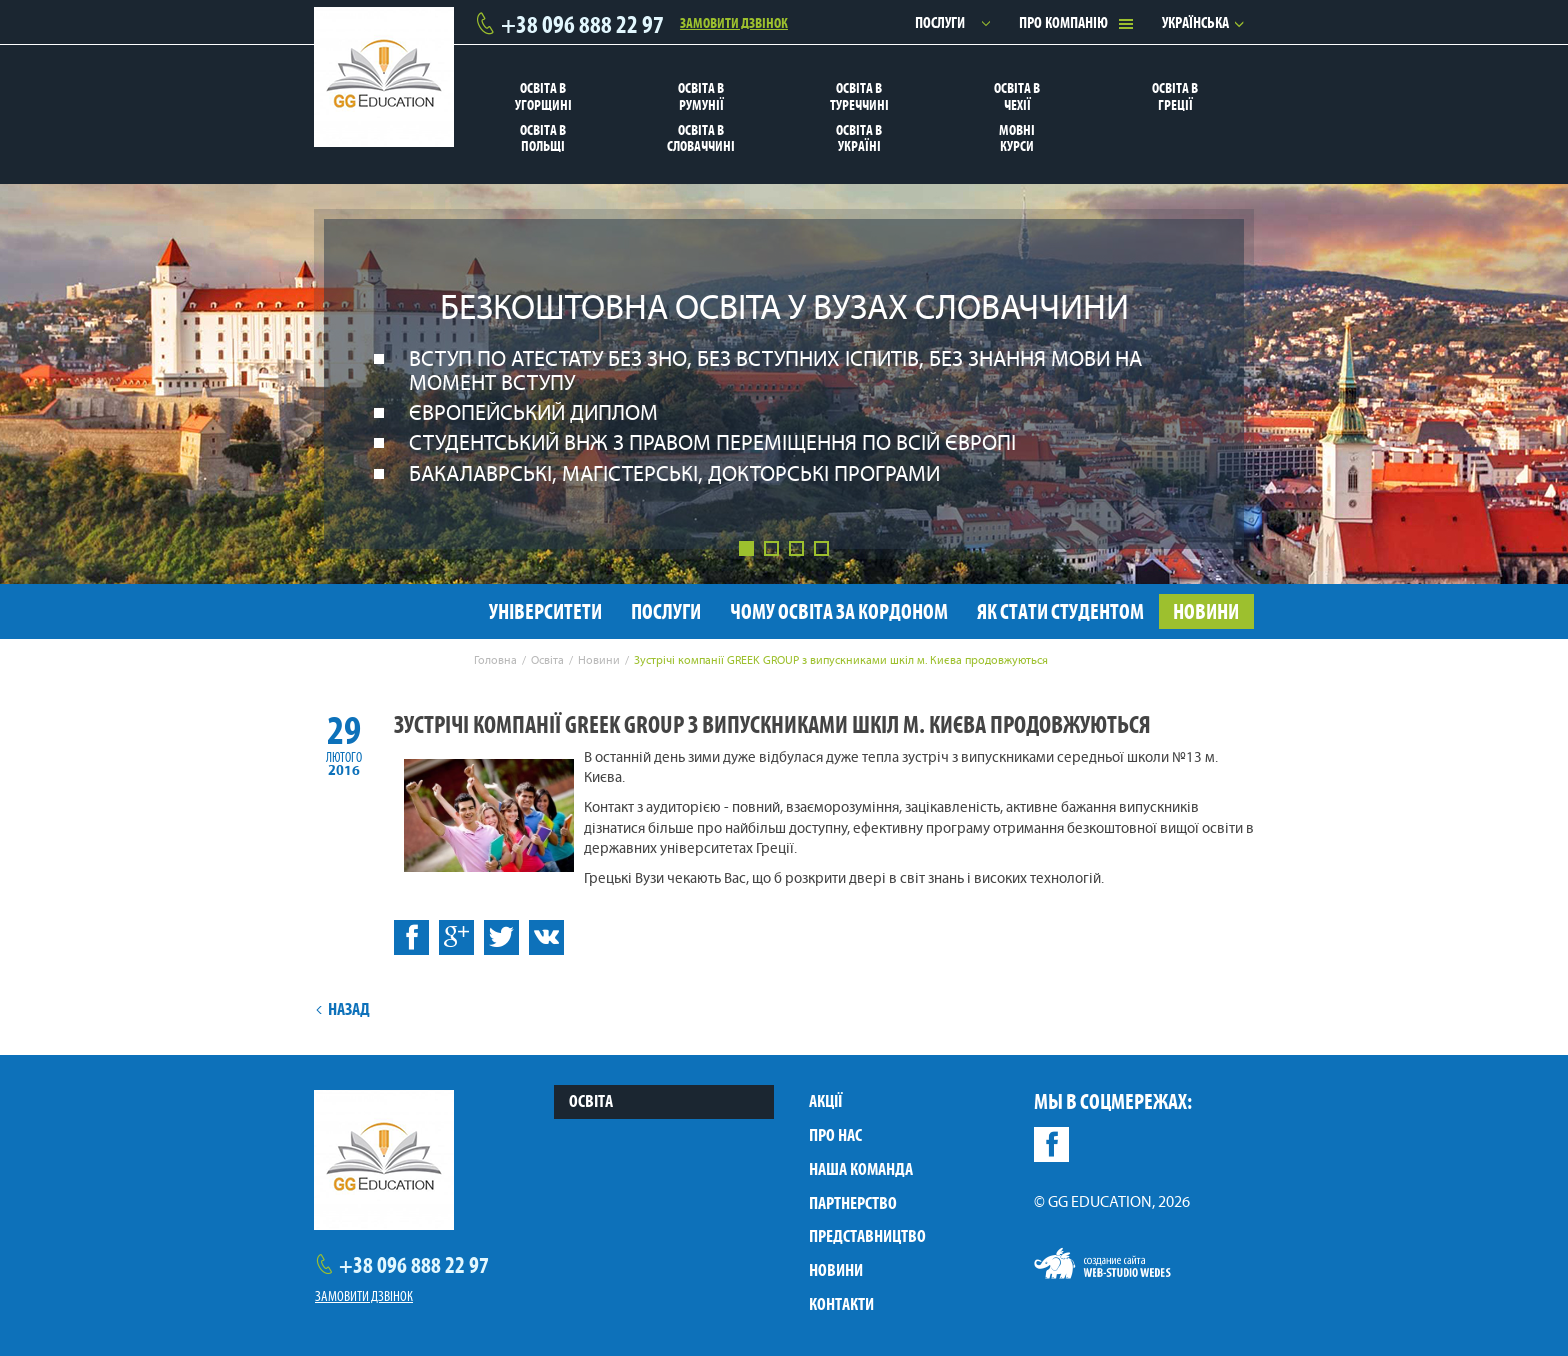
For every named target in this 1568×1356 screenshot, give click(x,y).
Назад (342, 1009)
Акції (825, 1101)
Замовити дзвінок (734, 22)
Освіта (591, 1101)
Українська (1195, 22)
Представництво (867, 1236)
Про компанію (1063, 22)
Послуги (940, 22)
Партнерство (853, 1203)
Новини (836, 1270)
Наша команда (861, 1169)
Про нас (835, 1135)
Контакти (841, 1304)
